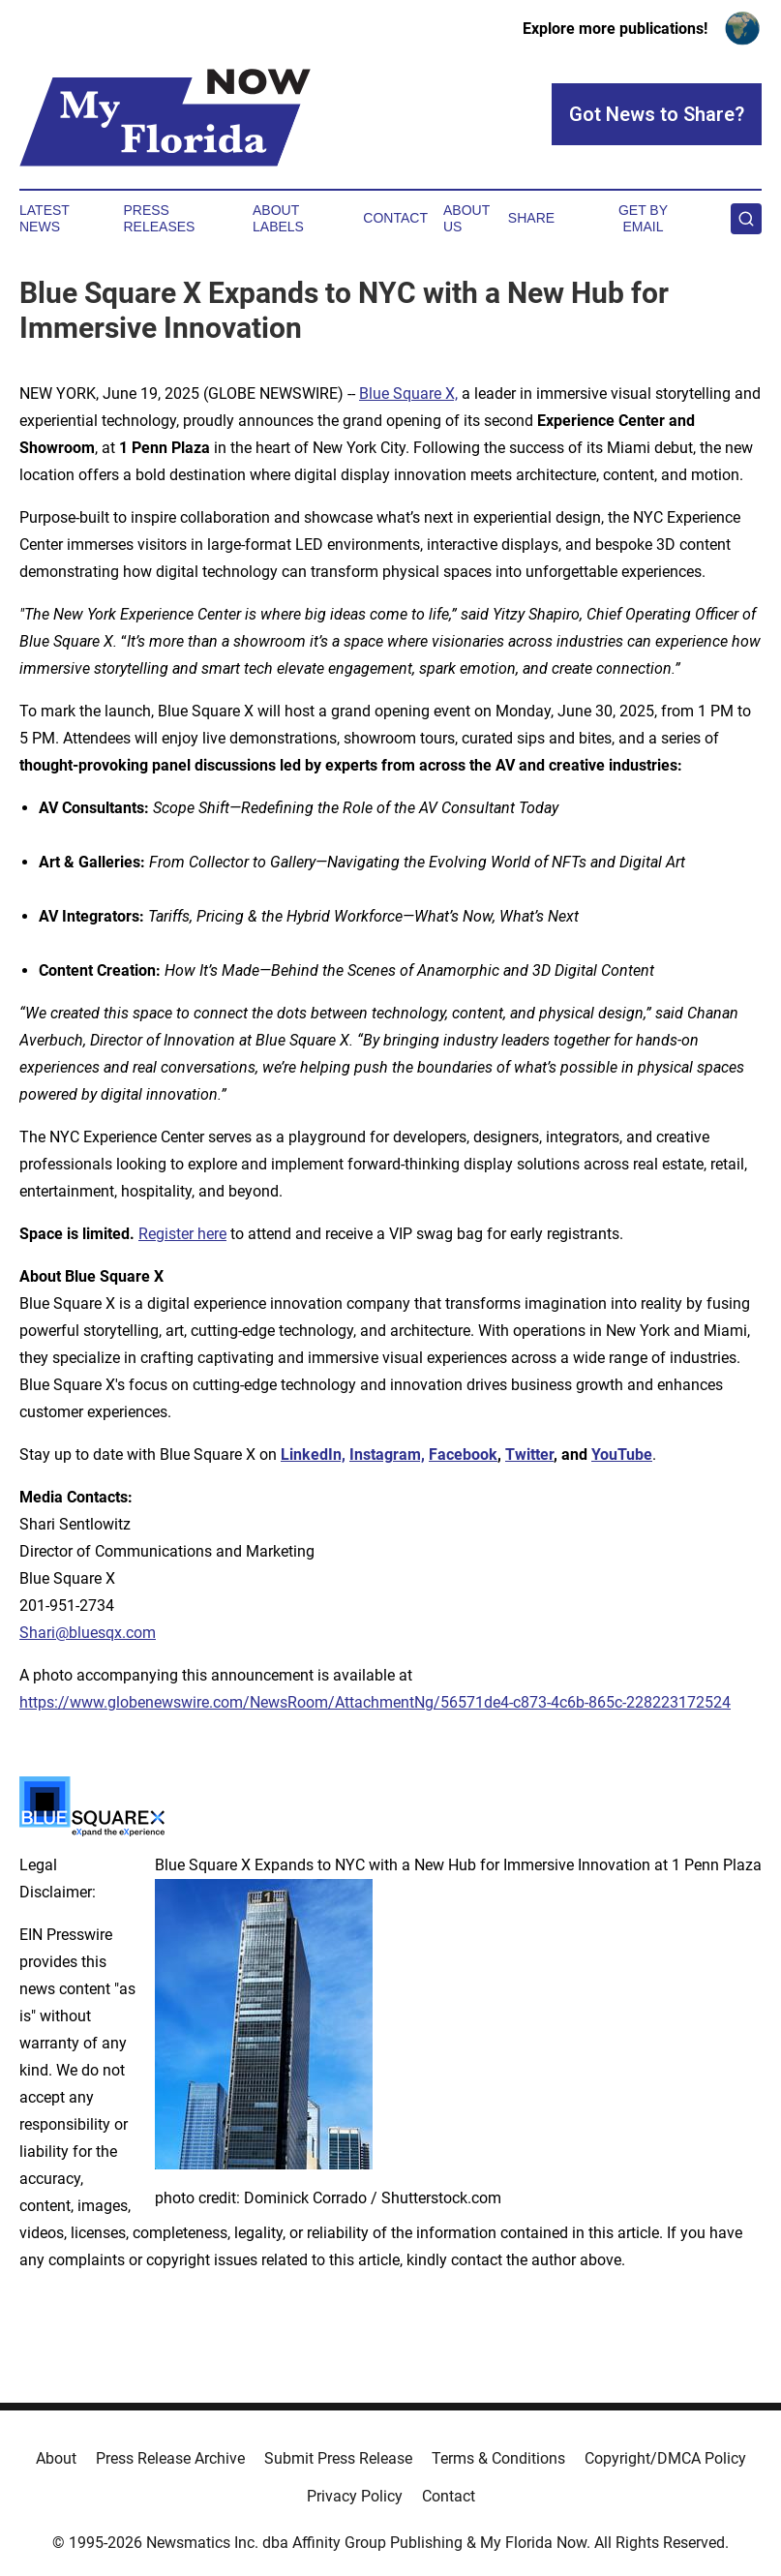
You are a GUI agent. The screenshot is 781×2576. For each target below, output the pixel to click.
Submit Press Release (338, 2458)
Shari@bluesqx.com (87, 1632)
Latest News (44, 218)
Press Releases (159, 218)
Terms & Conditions (498, 2458)
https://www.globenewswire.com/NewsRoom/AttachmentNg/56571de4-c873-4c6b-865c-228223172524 (375, 1702)
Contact (395, 218)
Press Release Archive (170, 2458)
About (56, 2458)
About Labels (278, 218)
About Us (466, 218)
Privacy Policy (355, 2496)
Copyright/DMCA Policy (665, 2458)
